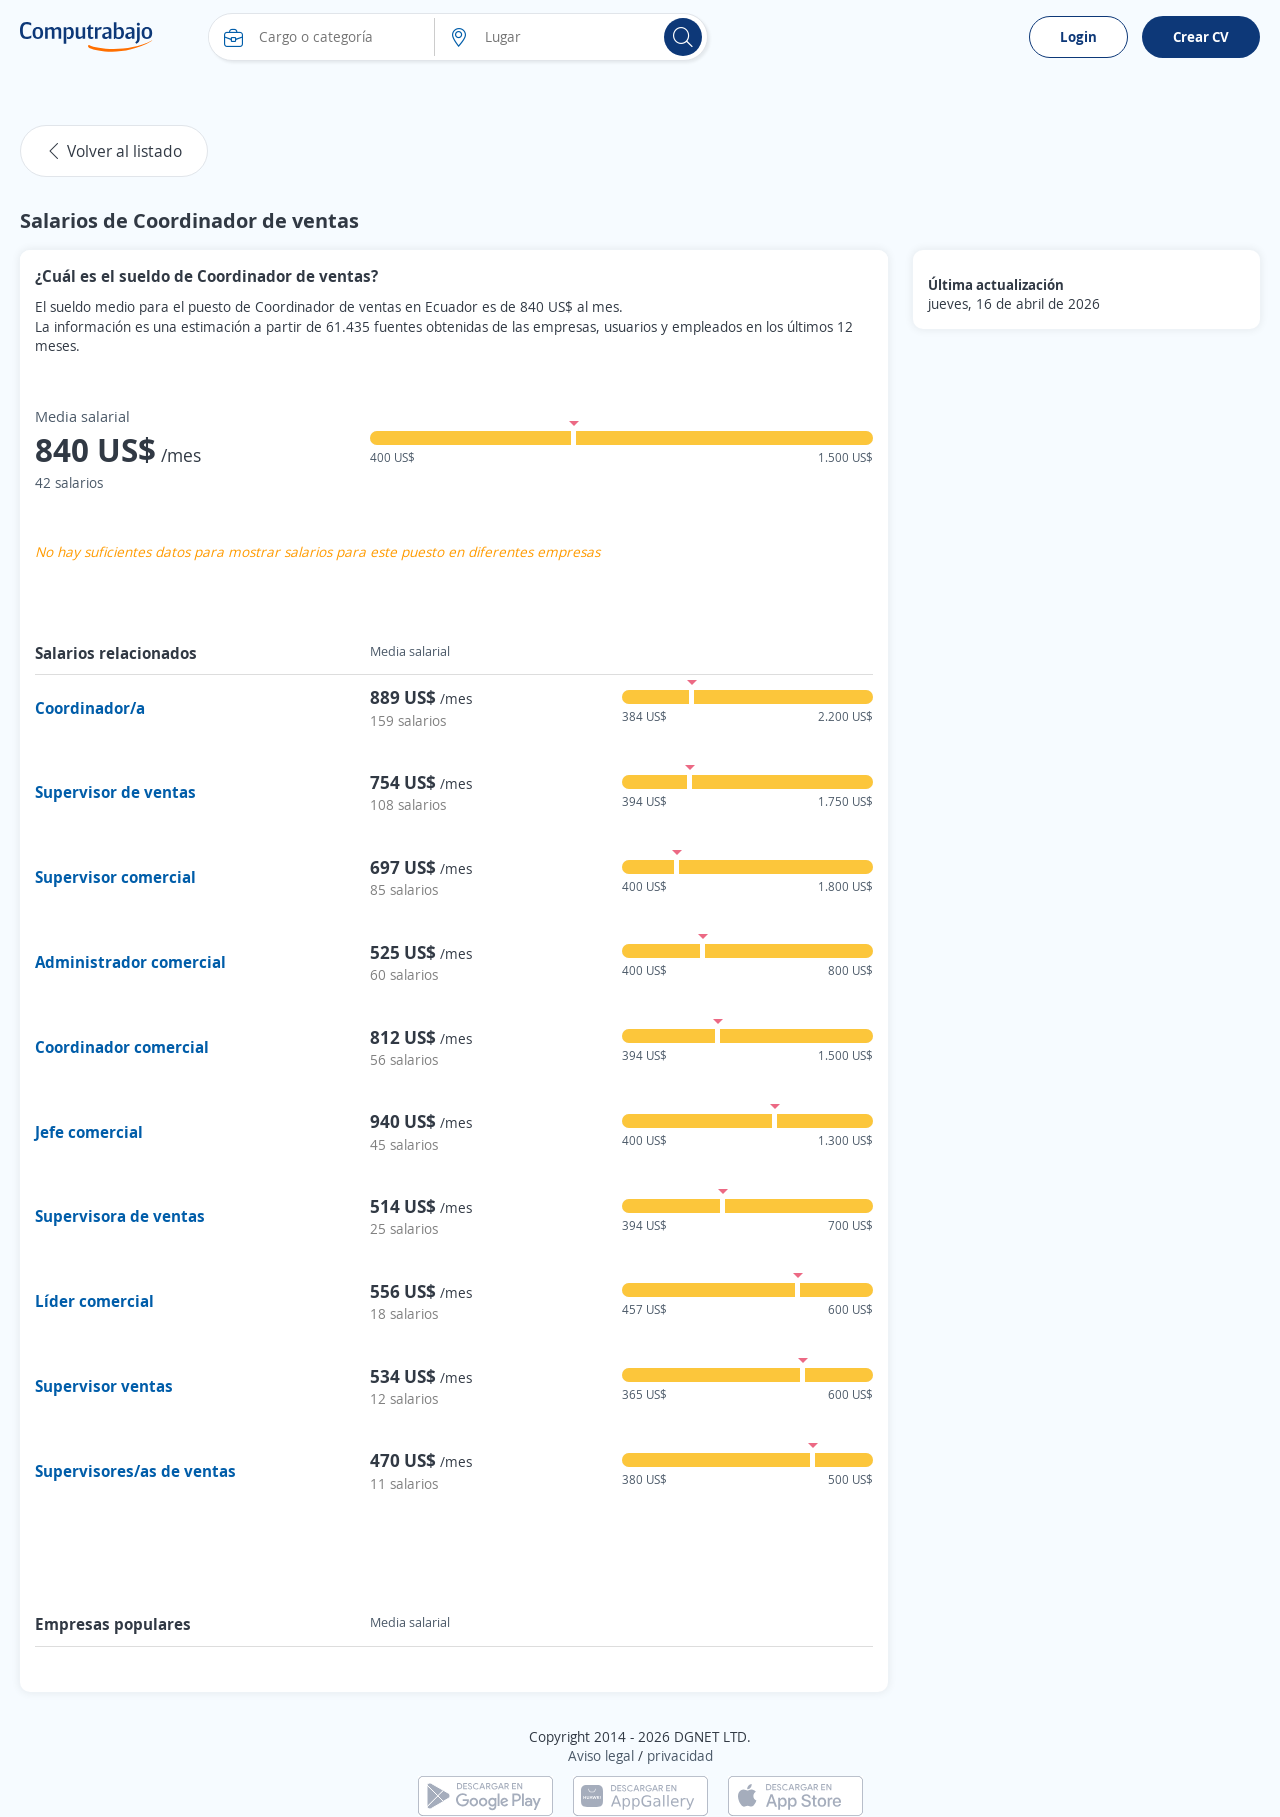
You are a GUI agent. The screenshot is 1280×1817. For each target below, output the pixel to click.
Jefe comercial (89, 1132)
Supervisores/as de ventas (135, 1471)
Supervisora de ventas (120, 1216)
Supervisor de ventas (115, 792)
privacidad (680, 1755)
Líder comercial (94, 1301)
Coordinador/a (90, 708)
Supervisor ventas (104, 1386)
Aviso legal (601, 1755)
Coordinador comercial (122, 1047)
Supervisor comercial (115, 877)
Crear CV (1201, 36)
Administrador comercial (130, 962)
